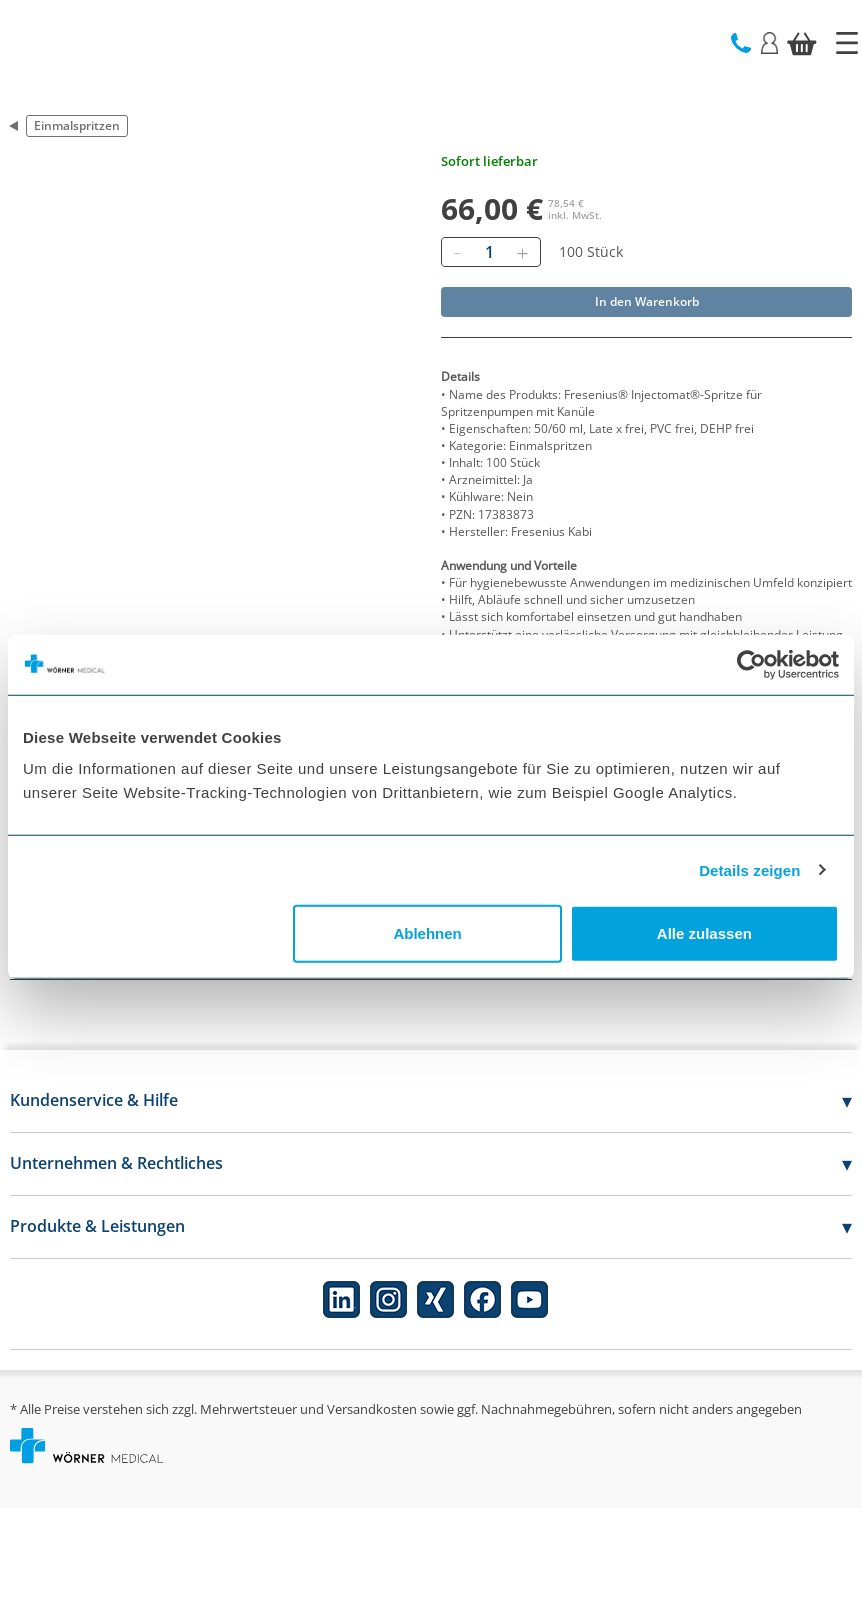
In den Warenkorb (647, 301)
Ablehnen (427, 933)
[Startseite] (847, 43)
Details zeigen (749, 869)
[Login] (769, 41)
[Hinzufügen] (522, 252)
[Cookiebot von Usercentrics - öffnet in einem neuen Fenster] (751, 664)
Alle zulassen (704, 933)
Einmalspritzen (77, 125)
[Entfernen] (457, 252)
